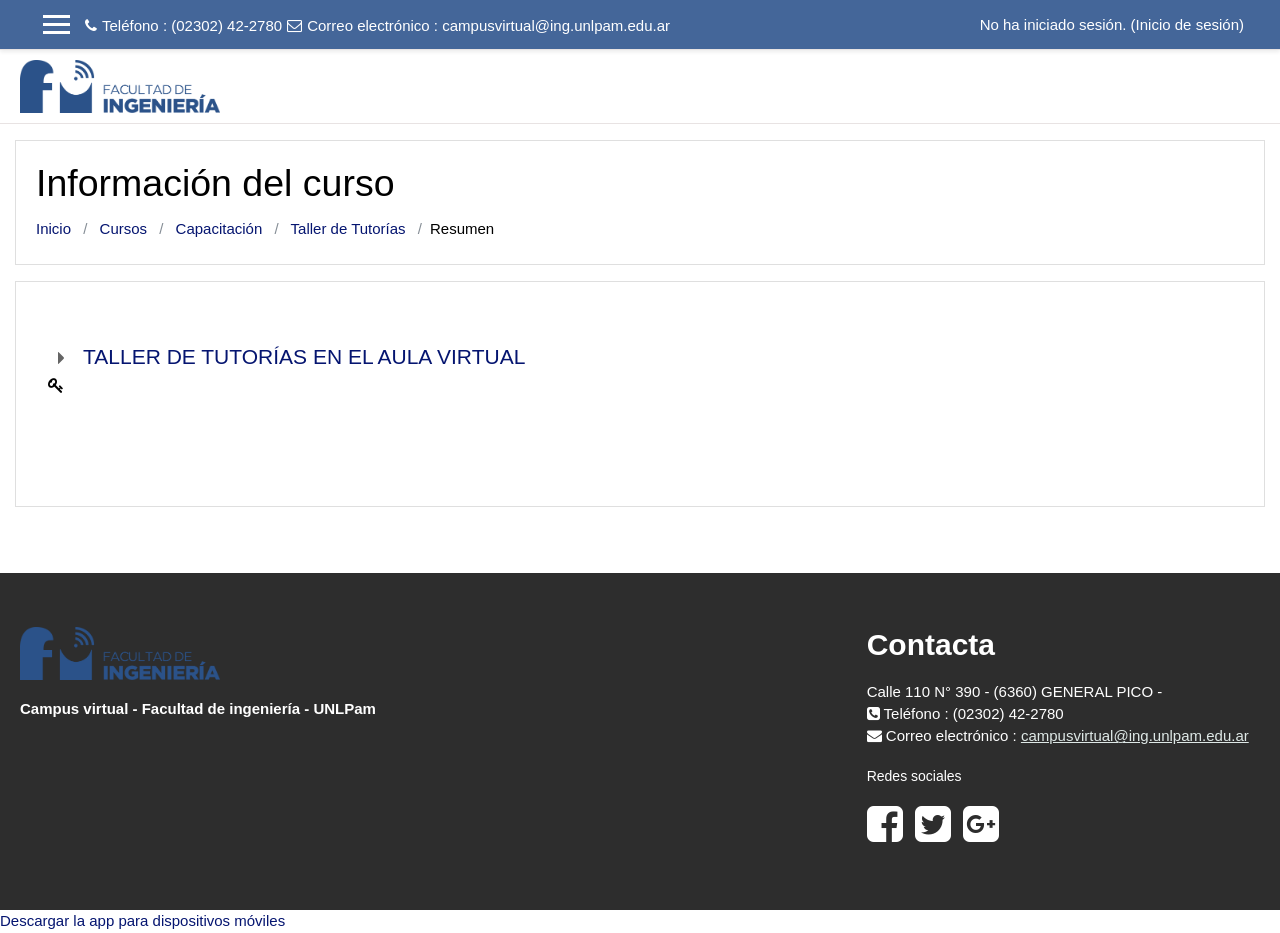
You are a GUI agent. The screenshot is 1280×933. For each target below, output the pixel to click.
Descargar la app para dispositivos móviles (142, 920)
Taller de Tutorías (348, 228)
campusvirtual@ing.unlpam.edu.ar (556, 25)
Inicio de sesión (1187, 24)
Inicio (53, 228)
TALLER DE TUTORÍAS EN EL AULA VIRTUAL (304, 356)
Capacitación (219, 228)
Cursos (124, 228)
